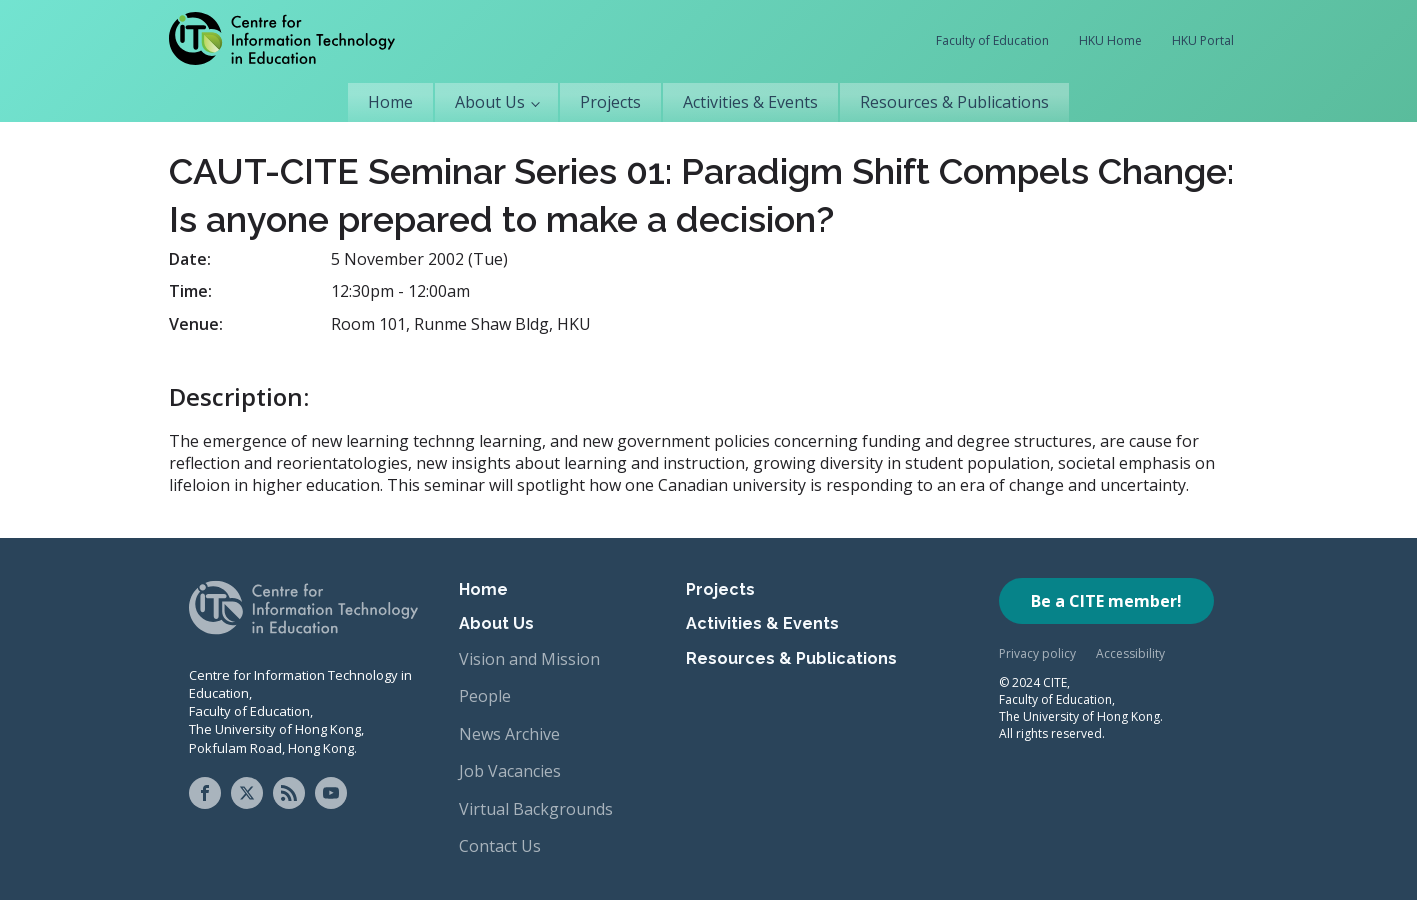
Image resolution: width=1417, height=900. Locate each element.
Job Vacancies (510, 771)
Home (390, 102)
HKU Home (1110, 40)
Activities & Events (750, 102)
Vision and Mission (529, 659)
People (485, 696)
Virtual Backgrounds (536, 809)
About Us (490, 102)
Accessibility (1130, 653)
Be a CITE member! (1106, 601)
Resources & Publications (954, 102)
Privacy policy (1037, 653)
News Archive (509, 734)
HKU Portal (1203, 40)
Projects (610, 102)
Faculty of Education (992, 40)
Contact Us (500, 846)
